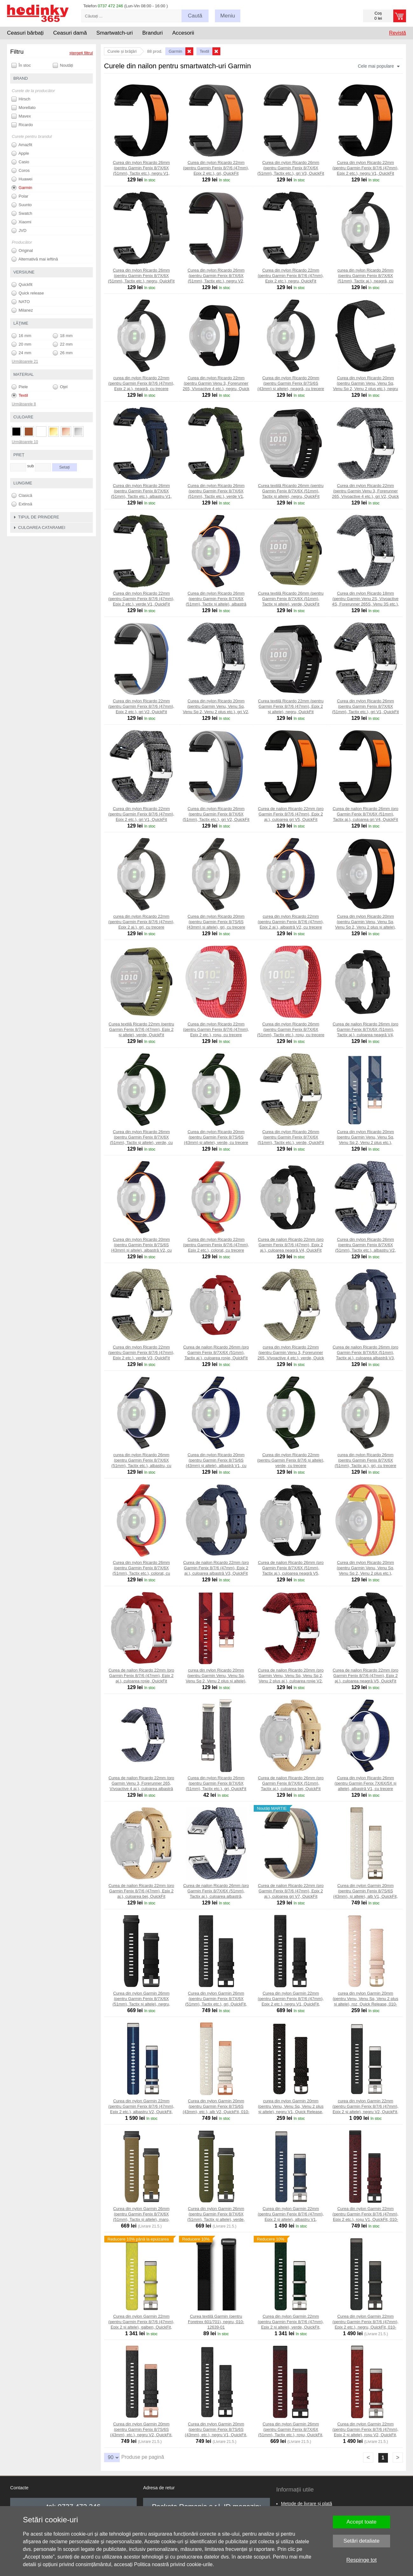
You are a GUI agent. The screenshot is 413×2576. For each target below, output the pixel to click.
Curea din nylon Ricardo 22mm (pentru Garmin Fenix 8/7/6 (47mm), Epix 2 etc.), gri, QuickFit (216, 168)
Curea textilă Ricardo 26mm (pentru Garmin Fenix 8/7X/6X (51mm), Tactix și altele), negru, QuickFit (291, 491)
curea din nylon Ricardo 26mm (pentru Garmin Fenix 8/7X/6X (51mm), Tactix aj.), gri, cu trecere (365, 1460)
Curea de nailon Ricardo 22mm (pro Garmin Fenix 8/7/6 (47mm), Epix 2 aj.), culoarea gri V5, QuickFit (291, 814)
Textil (19, 395)
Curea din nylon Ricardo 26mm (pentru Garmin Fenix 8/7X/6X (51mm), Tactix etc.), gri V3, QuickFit (291, 168)
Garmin (21, 187)
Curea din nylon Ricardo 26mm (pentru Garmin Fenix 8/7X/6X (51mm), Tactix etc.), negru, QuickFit (141, 275)
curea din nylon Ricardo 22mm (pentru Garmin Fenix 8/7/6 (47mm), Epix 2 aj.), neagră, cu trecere (141, 383)
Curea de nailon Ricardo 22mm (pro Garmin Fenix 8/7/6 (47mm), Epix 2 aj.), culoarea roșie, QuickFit (141, 1675)
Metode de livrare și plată (306, 2503)
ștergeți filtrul (81, 53)
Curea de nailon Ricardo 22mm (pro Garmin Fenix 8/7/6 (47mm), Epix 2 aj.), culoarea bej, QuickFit (141, 1891)
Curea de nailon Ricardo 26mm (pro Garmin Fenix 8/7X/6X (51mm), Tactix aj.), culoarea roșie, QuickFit (216, 1352)
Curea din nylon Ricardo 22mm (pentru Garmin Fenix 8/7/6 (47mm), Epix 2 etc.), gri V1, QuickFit (141, 814)
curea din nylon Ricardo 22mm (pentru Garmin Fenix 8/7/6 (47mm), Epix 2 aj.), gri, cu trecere (141, 922)
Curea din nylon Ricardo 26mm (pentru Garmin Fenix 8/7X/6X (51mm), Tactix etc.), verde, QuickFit (291, 1137)
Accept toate (362, 2522)
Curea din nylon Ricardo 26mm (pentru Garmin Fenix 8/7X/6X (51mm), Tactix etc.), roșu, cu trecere (290, 1029)
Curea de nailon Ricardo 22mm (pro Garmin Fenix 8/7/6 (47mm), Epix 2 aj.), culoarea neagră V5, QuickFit (365, 1675)
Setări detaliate (361, 2541)
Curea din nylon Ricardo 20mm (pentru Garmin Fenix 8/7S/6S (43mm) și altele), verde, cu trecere (216, 1137)
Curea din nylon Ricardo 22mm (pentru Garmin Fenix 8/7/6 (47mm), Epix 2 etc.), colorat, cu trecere (216, 1245)
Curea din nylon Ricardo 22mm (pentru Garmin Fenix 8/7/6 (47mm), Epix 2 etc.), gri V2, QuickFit (141, 706)
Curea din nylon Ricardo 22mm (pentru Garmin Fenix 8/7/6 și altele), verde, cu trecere (290, 1460)
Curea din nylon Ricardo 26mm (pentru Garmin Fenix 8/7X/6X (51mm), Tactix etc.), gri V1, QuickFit (365, 706)
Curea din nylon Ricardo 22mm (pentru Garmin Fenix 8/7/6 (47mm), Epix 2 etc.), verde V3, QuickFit (141, 1352)
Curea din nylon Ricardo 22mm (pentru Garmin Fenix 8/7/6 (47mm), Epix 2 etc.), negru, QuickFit (291, 275)
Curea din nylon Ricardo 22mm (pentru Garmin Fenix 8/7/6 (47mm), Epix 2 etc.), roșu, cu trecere (216, 1029)
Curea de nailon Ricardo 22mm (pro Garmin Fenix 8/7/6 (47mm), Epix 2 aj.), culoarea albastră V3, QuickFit (216, 1568)
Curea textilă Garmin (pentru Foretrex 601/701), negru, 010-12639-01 (216, 2321)
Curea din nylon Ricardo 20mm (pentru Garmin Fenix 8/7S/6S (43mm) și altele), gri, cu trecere (216, 922)
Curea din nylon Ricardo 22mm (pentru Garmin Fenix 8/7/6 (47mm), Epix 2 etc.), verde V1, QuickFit (141, 598)
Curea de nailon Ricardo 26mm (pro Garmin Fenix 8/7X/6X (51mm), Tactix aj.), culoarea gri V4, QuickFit (365, 814)
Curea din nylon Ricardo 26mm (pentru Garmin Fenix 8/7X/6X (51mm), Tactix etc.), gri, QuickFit (216, 1783)
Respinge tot (361, 2560)
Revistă (397, 33)
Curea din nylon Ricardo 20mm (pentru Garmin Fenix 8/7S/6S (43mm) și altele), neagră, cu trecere (291, 383)
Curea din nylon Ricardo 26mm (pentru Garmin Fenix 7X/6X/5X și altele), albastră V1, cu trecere (365, 1783)
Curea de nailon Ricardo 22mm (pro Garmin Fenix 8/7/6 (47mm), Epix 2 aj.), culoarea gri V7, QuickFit (291, 1891)
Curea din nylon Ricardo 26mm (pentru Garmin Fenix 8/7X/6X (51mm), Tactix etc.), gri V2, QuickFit (216, 814)
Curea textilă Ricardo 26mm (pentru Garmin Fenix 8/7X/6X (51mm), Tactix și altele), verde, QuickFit (291, 598)
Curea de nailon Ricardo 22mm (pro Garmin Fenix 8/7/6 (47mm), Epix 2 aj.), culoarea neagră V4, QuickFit (291, 1245)
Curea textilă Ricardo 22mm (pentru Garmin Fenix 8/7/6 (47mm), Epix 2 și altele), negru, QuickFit (291, 706)
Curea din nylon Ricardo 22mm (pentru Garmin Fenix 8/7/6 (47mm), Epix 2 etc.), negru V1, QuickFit (365, 168)
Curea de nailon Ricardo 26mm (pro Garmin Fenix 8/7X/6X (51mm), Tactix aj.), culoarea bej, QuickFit (291, 1783)
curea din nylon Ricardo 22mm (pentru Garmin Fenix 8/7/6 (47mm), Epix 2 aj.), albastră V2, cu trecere (291, 922)
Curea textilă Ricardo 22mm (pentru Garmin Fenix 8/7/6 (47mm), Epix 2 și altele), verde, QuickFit (141, 1029)
